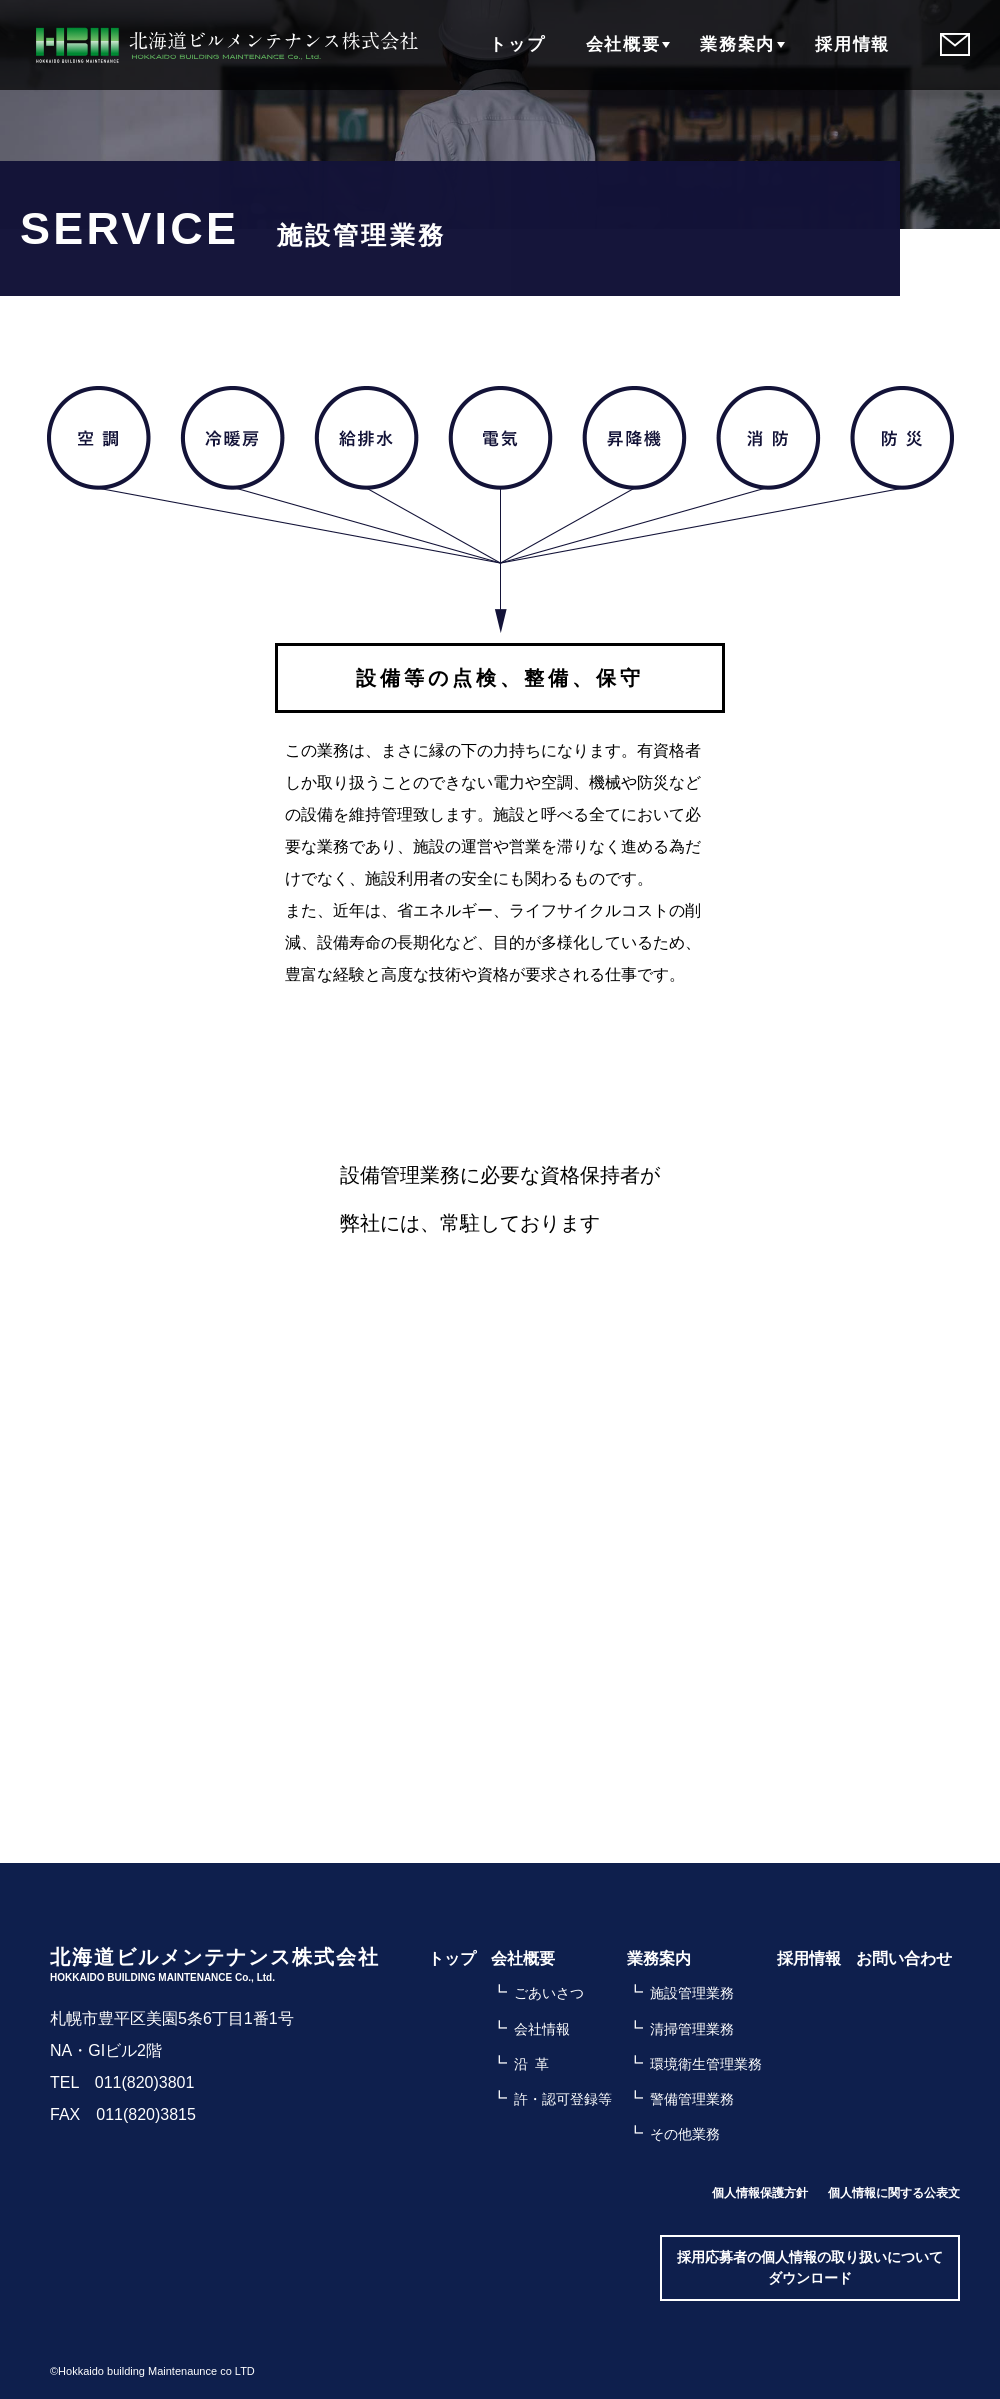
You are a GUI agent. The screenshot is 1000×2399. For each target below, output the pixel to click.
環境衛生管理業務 (706, 2064)
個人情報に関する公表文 (894, 2193)
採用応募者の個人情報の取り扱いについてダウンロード (810, 2267)
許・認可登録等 (563, 2099)
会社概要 (622, 44)
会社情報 (542, 2029)
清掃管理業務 (692, 2029)
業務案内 (737, 44)
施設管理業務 (692, 1993)
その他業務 (685, 2134)
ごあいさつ (549, 1993)
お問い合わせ (904, 1958)
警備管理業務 (692, 2099)
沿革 (535, 2064)
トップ (516, 44)
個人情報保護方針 (760, 2193)
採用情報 (852, 44)
